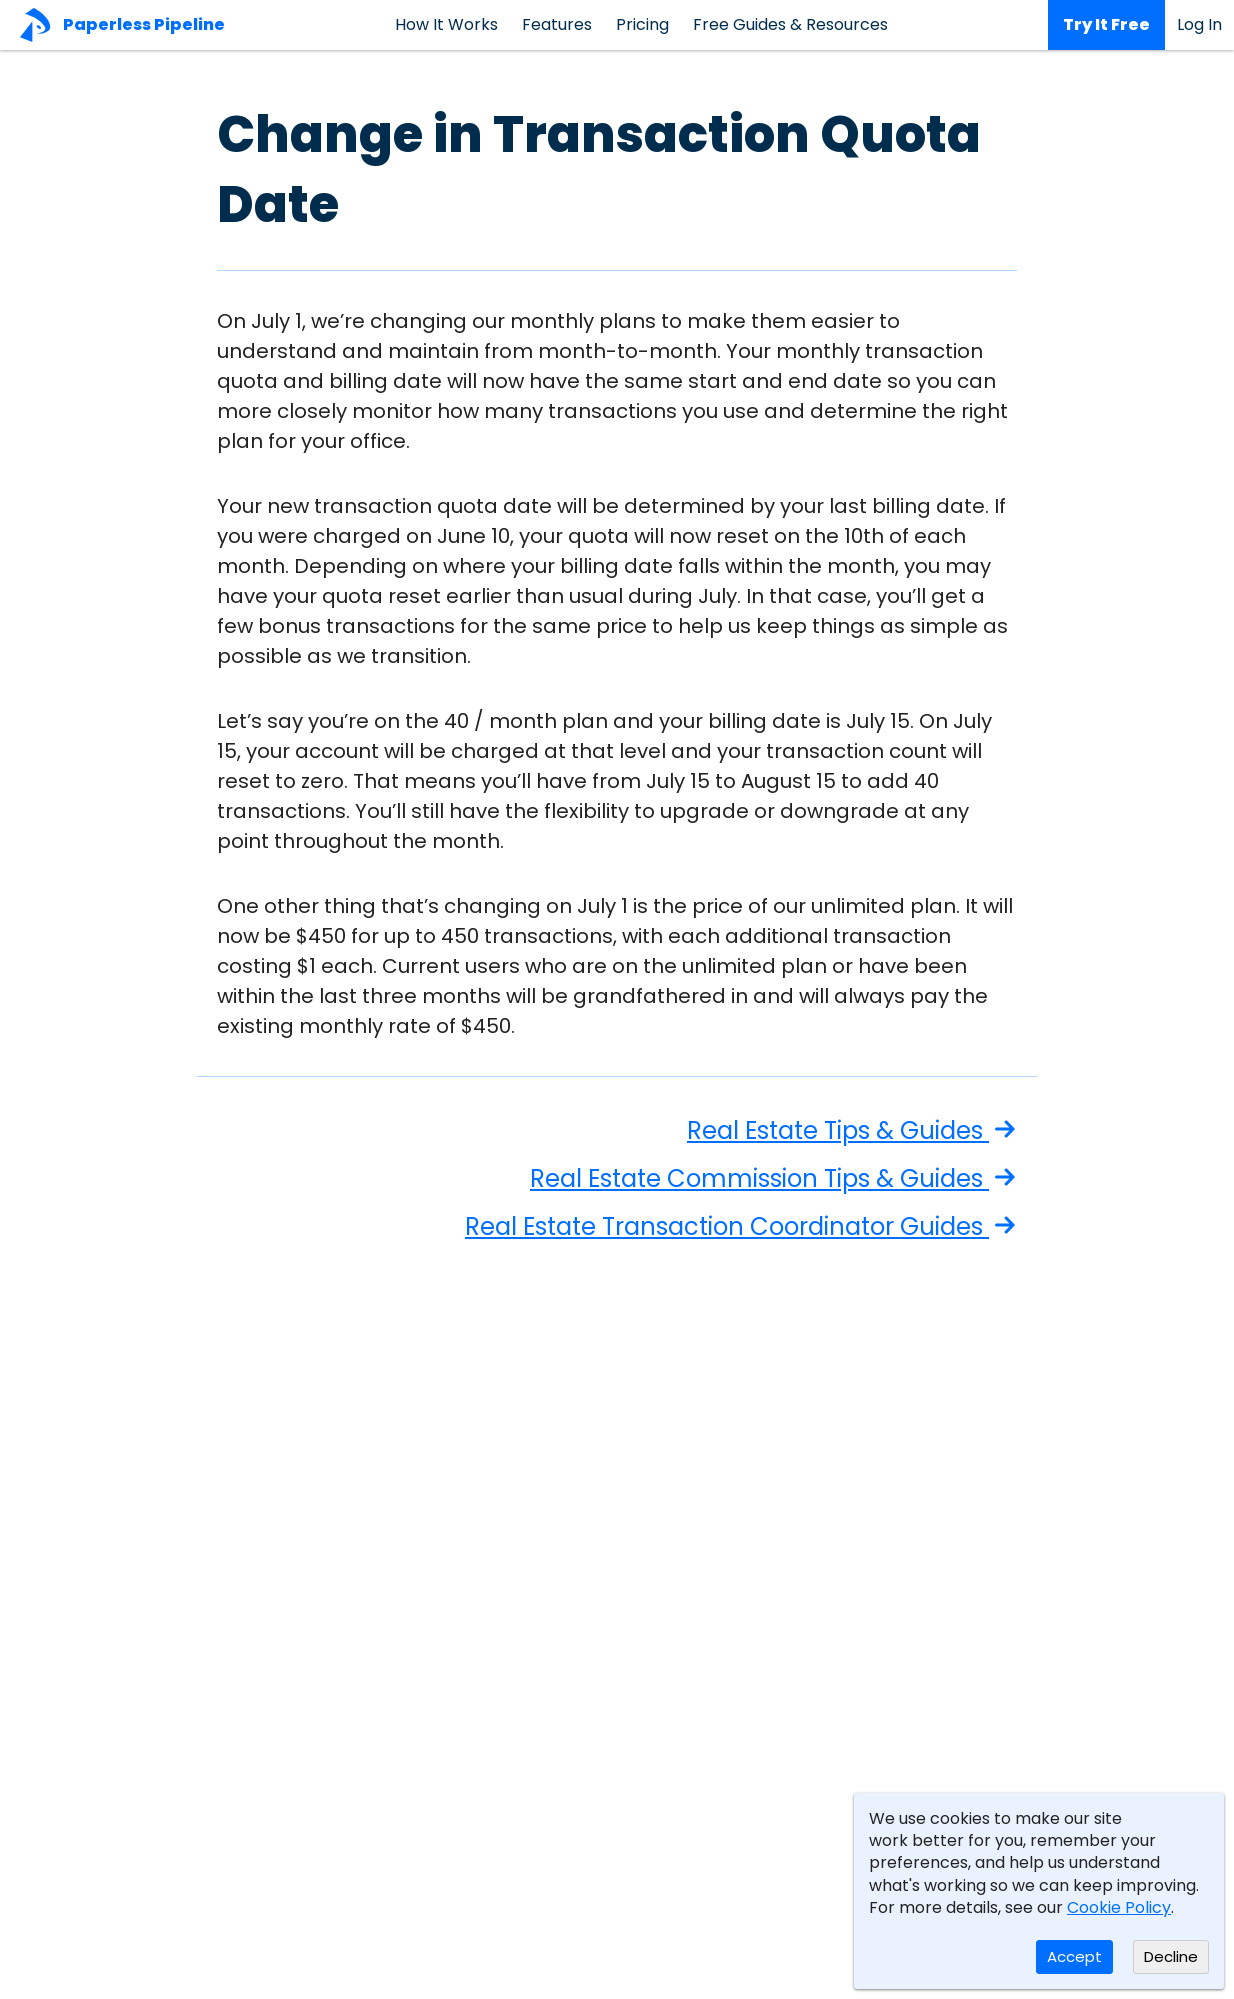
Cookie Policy (1119, 1907)
